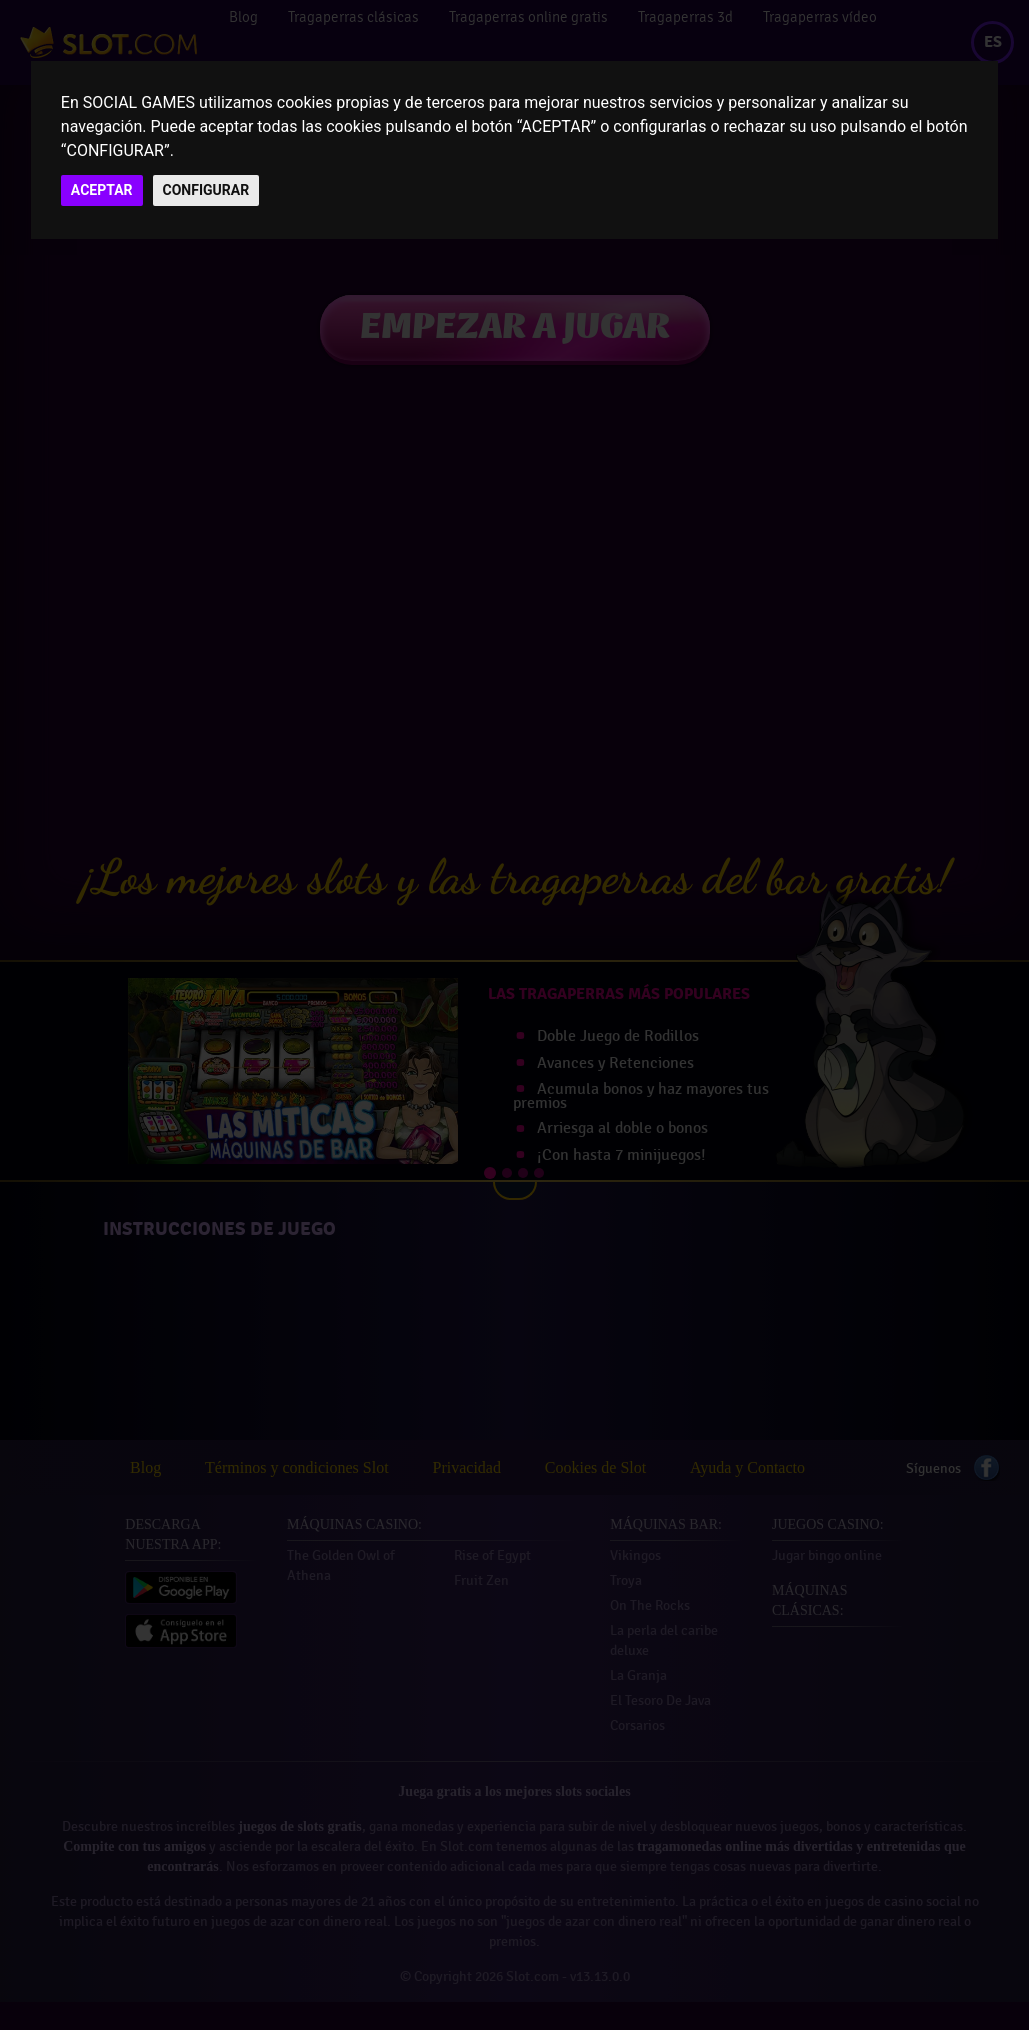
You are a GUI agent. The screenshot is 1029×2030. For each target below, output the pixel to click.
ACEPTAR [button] (102, 190)
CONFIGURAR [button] (206, 190)
